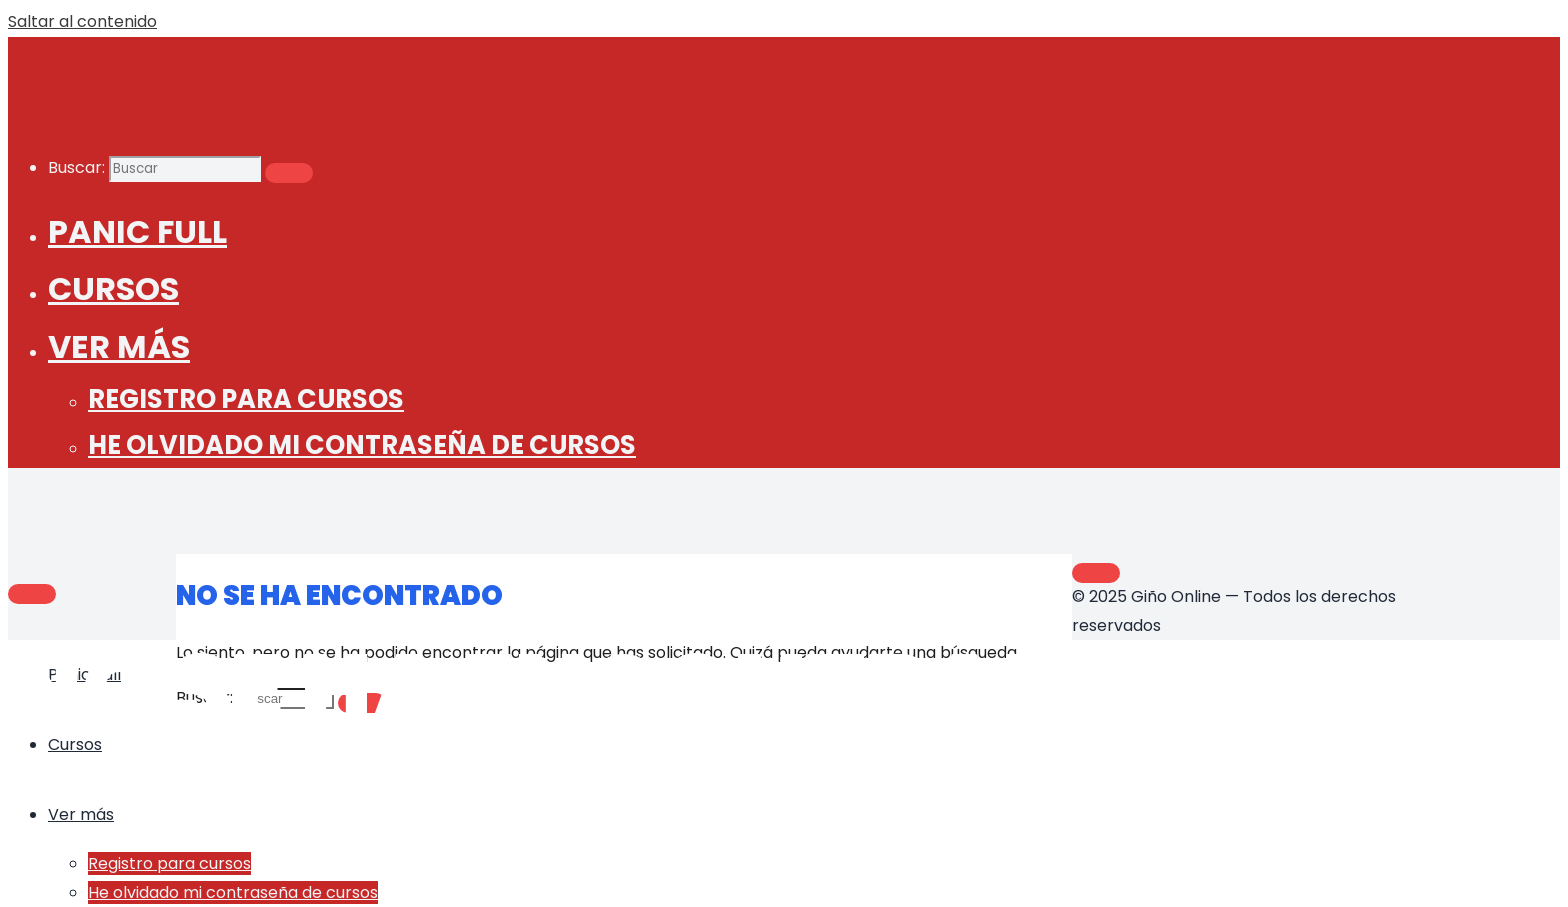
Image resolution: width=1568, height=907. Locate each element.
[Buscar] (289, 173)
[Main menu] (32, 594)
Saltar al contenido (82, 21)
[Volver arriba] (1096, 573)
